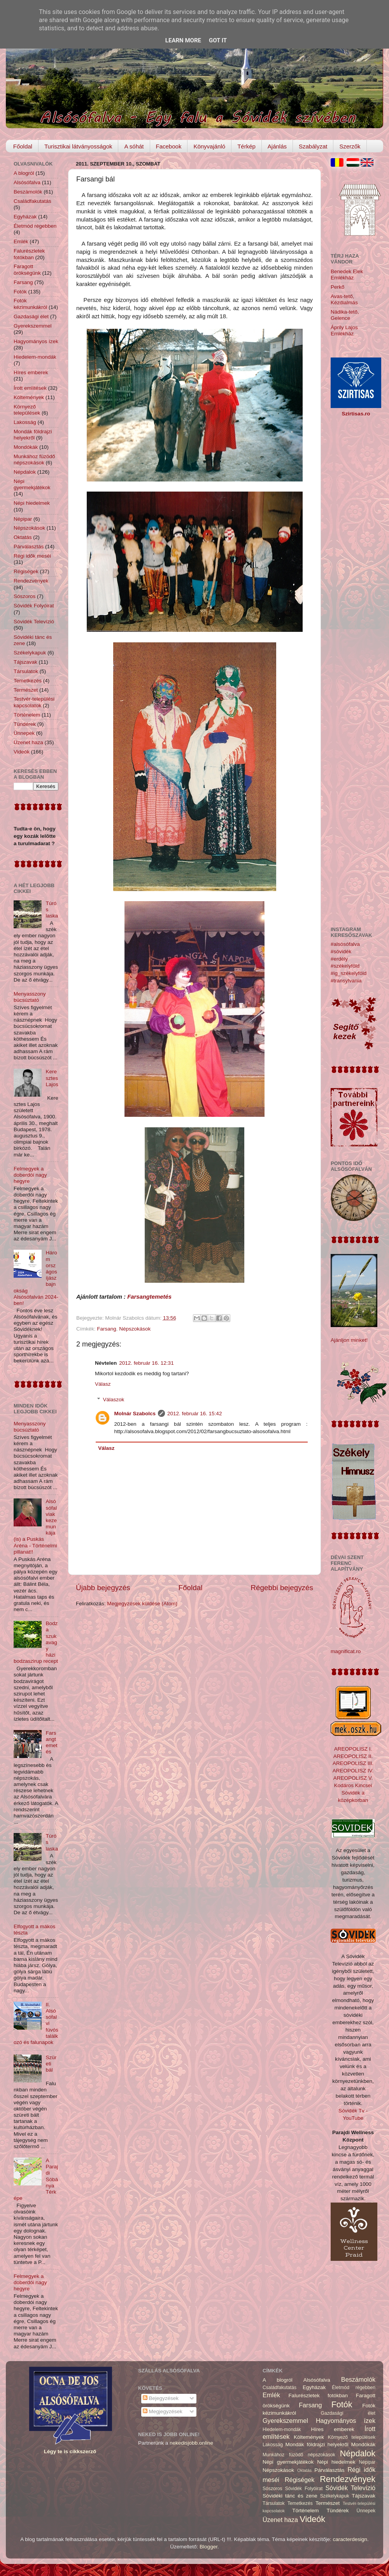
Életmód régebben (35, 226)
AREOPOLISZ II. (353, 1756)
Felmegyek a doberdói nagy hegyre (30, 1175)
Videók (22, 752)
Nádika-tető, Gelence (345, 315)
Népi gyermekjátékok (32, 484)
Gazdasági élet (31, 316)
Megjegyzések (162, 2411)
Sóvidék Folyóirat (34, 606)
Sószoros (24, 596)
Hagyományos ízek (36, 341)
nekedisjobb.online (191, 2443)
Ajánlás (277, 146)
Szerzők (349, 146)
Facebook (169, 146)
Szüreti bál (51, 2064)
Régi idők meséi (32, 556)
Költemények (29, 397)
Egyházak (25, 217)
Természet (26, 690)
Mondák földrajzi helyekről (33, 435)
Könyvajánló (209, 146)
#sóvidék (341, 951)
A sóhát (134, 146)
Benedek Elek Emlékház (347, 275)
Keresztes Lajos (52, 1078)
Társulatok (26, 671)
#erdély (339, 959)
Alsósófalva (27, 182)
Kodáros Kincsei (353, 1785)
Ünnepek (24, 733)
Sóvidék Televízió (34, 621)
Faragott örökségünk (27, 269)
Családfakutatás (32, 201)
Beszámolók (28, 192)
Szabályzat (313, 146)
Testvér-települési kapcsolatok (34, 702)
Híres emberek (31, 372)
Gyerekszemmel (33, 326)
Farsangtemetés (149, 1297)
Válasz (103, 1384)
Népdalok (25, 472)
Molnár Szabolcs (135, 1413)
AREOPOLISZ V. (353, 1778)
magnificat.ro (346, 1651)
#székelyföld (345, 966)
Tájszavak (25, 662)
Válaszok (113, 1399)
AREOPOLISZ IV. (353, 1771)
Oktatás (23, 537)
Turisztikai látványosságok (78, 146)
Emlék (21, 241)
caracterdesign (350, 2539)
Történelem (27, 715)
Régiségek (26, 571)
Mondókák (26, 447)
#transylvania (346, 981)
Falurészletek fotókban (29, 254)
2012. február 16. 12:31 (146, 1363)
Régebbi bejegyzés (282, 1588)
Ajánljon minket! (349, 1340)
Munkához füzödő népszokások (34, 459)
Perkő (337, 287)
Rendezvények (31, 581)
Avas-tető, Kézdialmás (344, 299)
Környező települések (27, 410)
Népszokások (135, 1329)
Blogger (208, 2547)
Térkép (246, 146)
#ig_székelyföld (348, 973)
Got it (218, 40)
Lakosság (25, 422)
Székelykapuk (30, 653)
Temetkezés (28, 681)
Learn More (183, 40)
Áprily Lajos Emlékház (344, 330)
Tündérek (25, 724)
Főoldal (22, 146)
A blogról (24, 173)
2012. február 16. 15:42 (194, 1413)
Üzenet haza (28, 742)
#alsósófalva (345, 944)
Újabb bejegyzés (103, 1588)
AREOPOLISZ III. (353, 1763)
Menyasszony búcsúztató (30, 997)
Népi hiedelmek (32, 503)
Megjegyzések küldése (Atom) (142, 1603)
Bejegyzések (161, 2398)
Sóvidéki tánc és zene (290, 2496)
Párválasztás (29, 546)
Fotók (20, 292)
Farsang (106, 1329)
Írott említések (30, 388)
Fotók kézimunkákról (30, 304)
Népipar (23, 519)
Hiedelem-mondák (35, 357)
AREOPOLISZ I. (353, 1749)
